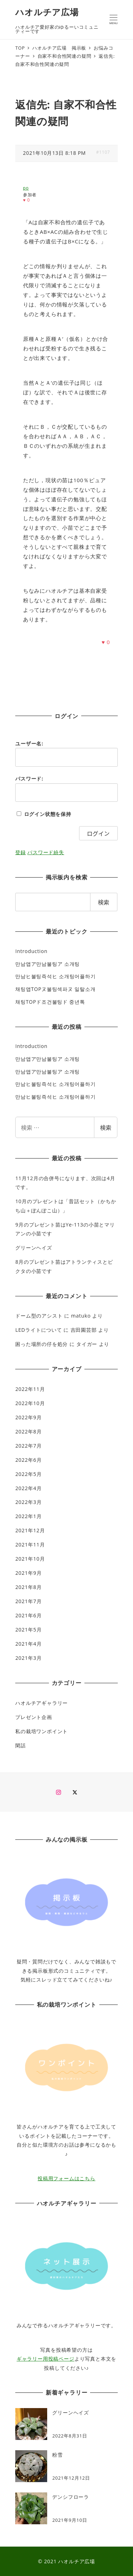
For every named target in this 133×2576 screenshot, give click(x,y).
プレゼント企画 (33, 1717)
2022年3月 (28, 1502)
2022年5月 (28, 1474)
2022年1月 (28, 1516)
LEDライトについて (38, 1329)
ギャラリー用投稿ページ (45, 2358)
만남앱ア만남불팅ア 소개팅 (47, 963)
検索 (105, 1127)
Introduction (31, 951)
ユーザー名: (29, 743)
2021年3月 (28, 1658)
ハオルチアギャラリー (41, 1703)
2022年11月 (30, 1389)
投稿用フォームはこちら (66, 2178)
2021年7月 (28, 1601)
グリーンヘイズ (33, 1247)
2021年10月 (30, 1558)
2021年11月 (30, 1544)
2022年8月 (28, 1431)
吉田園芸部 (84, 1329)
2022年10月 (30, 1403)
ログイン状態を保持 (47, 814)
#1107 (103, 152)
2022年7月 (28, 1445)
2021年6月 (28, 1615)
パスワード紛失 (45, 852)
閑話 (20, 1745)
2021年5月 (28, 1629)
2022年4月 (28, 1488)
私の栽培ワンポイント (41, 1731)
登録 (20, 852)
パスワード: (29, 778)
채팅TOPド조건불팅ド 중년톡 (50, 1001)
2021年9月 (28, 1572)
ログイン (98, 833)
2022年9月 (28, 1417)
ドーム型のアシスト (38, 1315)
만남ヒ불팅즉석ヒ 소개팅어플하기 (55, 976)
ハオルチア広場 (47, 12)
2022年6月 (28, 1459)
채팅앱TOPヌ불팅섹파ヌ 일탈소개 (55, 989)
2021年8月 (28, 1587)
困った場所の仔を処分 (41, 1344)
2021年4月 (28, 1643)
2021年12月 (30, 1530)
